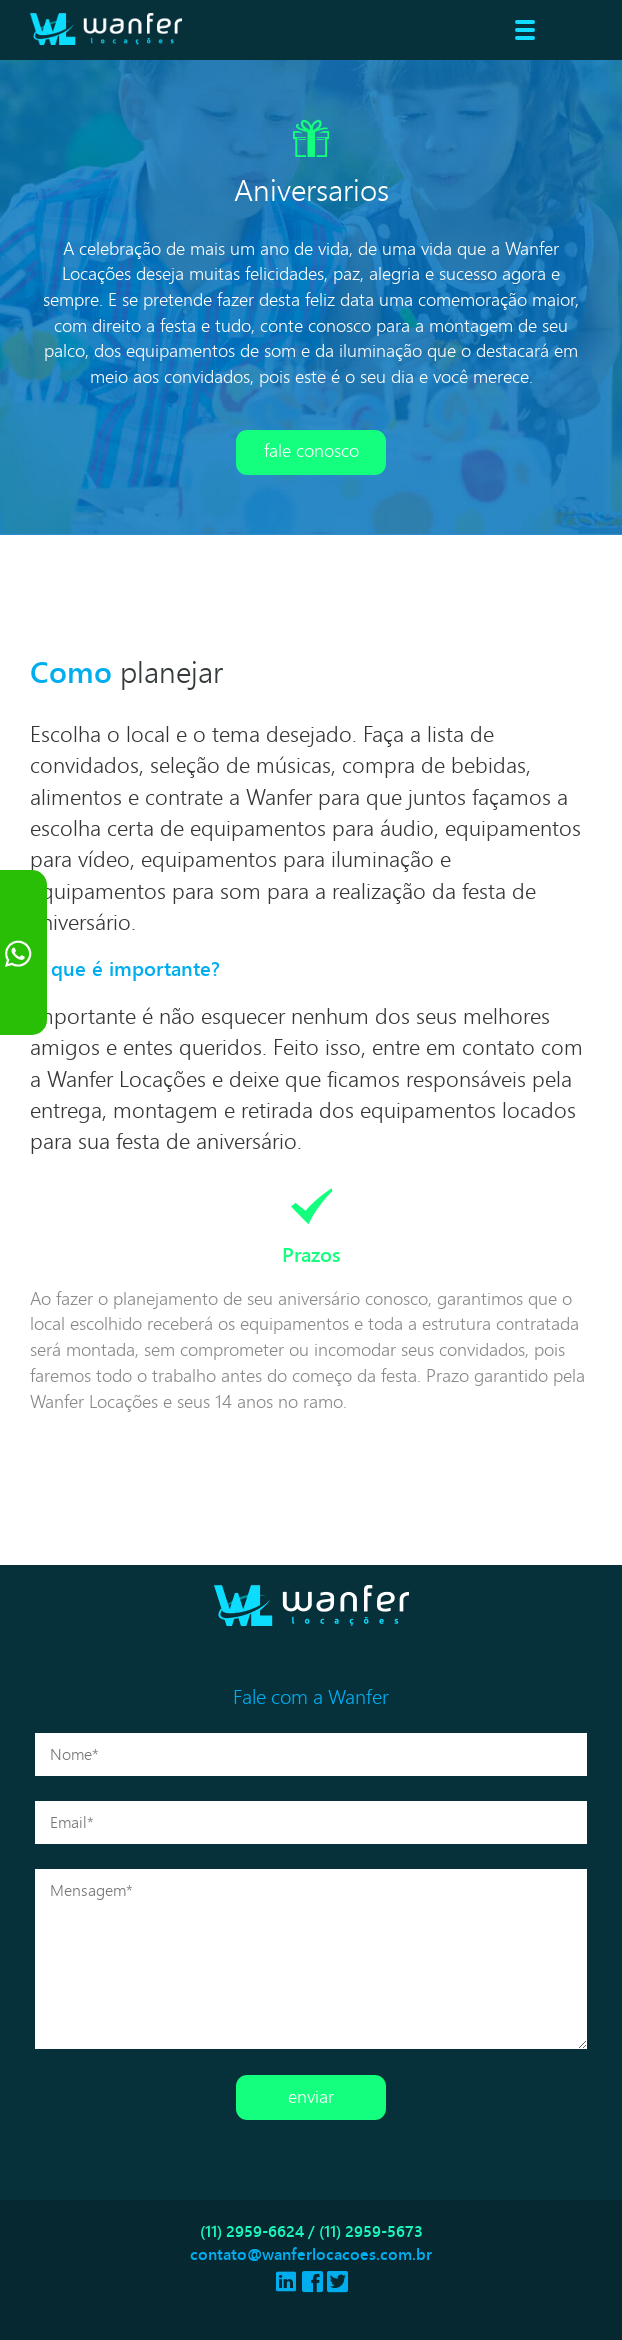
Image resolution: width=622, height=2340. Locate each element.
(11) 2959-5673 (371, 2231)
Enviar (311, 2096)
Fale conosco (311, 450)
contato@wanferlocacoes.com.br (311, 2254)
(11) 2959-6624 (252, 2231)
